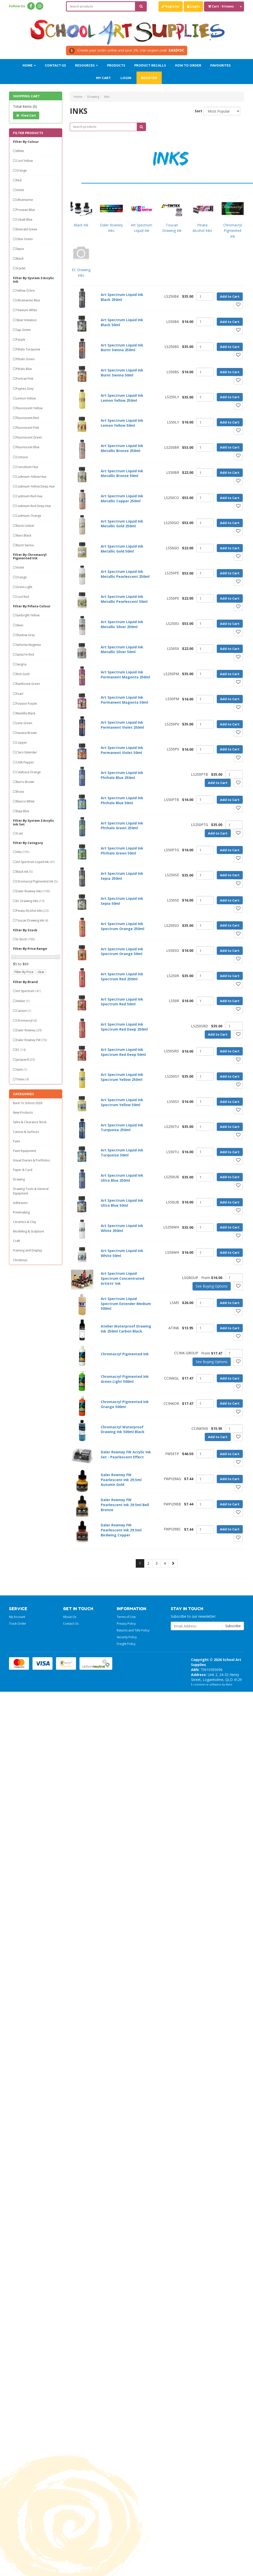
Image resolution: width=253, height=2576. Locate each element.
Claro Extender (26, 752)
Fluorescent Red (27, 418)
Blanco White (25, 801)
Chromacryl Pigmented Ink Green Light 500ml (125, 1379)
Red (19, 180)
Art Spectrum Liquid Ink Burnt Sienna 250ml (122, 347)
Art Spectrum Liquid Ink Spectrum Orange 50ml (122, 951)
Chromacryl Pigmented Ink (37, 881)
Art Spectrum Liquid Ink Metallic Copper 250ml (122, 498)
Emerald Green (26, 229)
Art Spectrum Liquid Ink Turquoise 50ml (122, 1152)
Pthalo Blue (24, 369)
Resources (86, 65)
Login (193, 6)
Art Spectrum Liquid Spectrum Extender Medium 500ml (126, 1303)
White (20, 151)
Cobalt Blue (24, 219)
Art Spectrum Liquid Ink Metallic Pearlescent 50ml (124, 599)
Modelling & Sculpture (28, 1231)
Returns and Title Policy (133, 1630)
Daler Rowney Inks (33, 891)
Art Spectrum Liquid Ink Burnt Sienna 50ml (122, 372)
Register (171, 6)
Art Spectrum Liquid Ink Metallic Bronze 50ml (122, 473)
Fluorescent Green (29, 437)
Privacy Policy (126, 1623)
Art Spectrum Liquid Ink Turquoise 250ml (122, 1127)
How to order (188, 65)
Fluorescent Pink (27, 427)
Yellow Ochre (25, 290)
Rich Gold (23, 674)
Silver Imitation (26, 320)
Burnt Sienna (25, 545)
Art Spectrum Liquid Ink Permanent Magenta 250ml (125, 674)
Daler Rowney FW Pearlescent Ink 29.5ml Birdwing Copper (121, 1530)
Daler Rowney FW (31, 1040)
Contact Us (55, 65)
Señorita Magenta (28, 645)
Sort (197, 111)
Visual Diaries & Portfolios (31, 1160)
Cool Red (22, 597)
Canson (23, 1011)
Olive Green (24, 239)
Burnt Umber (25, 526)
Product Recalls (150, 65)
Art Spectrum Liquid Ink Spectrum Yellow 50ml (122, 1102)
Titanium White (26, 310)
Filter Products (28, 133)
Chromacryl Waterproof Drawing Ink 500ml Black (122, 1429)
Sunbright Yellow (28, 615)
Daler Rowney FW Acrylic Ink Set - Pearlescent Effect (126, 1454)
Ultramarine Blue (28, 300)
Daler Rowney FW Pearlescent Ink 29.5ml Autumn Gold (121, 1479)
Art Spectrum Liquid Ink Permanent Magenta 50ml (124, 700)
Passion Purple (26, 703)
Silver (20, 625)
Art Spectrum (28, 991)
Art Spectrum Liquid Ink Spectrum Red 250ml (122, 976)
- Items (221, 6)
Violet (20, 190)
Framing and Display (27, 1250)
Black (20, 258)
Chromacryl (26, 1020)
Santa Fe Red (25, 654)
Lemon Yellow (26, 398)
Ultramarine (24, 200)
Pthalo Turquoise (28, 349)
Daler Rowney (29, 1030)
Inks (22, 852)
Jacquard (25, 1059)
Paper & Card (22, 1170)
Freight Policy (126, 1644)
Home (29, 65)
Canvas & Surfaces (26, 1132)
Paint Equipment (24, 1151)
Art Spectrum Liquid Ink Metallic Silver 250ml (122, 624)
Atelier (23, 1001)
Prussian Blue (25, 210)
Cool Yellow (24, 161)
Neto (229, 1684)
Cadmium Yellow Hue (31, 477)
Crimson (22, 457)
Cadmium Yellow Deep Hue (35, 486)
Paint (16, 1141)
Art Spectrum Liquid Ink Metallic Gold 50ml (122, 549)
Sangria (21, 664)
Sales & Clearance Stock (29, 1122)
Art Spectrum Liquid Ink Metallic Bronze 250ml (122, 448)
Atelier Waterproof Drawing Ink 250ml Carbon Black (126, 1329)
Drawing (19, 1179)
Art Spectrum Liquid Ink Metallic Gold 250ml (122, 524)
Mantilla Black (25, 713)
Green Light (24, 587)
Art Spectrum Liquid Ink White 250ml (122, 1228)
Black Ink (24, 872)
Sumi (21, 1069)
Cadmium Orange (28, 516)
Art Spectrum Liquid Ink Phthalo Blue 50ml (122, 800)
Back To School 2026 (27, 1103)
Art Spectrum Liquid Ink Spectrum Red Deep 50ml (123, 1052)
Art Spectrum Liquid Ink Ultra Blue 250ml (122, 1178)
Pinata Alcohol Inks (32, 911)
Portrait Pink (24, 378)
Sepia (20, 249)
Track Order (17, 1623)
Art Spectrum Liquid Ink (35, 862)
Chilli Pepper (25, 762)
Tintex (22, 1079)
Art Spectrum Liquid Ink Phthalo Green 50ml (122, 850)
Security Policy (127, 1637)
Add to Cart (230, 296)
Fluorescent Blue (28, 447)
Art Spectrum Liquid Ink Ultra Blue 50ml (122, 1203)
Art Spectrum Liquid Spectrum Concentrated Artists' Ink (122, 1278)
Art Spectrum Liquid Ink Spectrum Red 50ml (122, 1002)
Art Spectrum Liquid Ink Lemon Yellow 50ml (122, 423)
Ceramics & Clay (24, 1222)
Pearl (19, 694)
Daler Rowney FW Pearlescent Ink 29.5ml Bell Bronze (125, 1504)
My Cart (103, 78)
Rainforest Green (28, 684)
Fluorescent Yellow (29, 408)
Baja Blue (22, 811)
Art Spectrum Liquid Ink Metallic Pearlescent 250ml (125, 574)
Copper (21, 742)
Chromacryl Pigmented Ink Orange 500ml (125, 1404)
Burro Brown (25, 782)
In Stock (25, 939)
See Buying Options (212, 1286)
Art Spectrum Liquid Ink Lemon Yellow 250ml (122, 398)
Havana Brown (26, 733)
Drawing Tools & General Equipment (30, 1191)
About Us (69, 1617)
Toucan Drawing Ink (32, 920)
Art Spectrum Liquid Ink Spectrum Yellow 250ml (122, 1077)
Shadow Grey (25, 635)
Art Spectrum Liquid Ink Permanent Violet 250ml (122, 725)
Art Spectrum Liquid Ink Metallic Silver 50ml (122, 649)
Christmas (20, 1260)
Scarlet (21, 268)
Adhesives (20, 1203)
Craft (16, 1241)
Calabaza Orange (28, 772)
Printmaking (21, 1212)
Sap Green (23, 330)
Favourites (220, 65)
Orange (21, 170)
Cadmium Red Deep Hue (33, 506)
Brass (20, 791)
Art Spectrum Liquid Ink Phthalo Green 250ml (122, 825)
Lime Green (24, 723)
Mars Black (23, 535)
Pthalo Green (25, 359)
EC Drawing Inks (30, 901)
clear (41, 972)
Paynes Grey (25, 388)
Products (116, 65)
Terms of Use (126, 1617)
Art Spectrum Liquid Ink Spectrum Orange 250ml (122, 926)
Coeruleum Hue (27, 467)
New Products (23, 1112)
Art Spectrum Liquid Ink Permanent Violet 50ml (122, 750)
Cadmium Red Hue (29, 496)
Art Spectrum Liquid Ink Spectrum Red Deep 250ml (124, 1027)
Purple (20, 339)
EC (21, 1050)
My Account (17, 1617)
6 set (19, 833)
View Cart (26, 115)
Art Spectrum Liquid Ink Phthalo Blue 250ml (122, 775)
